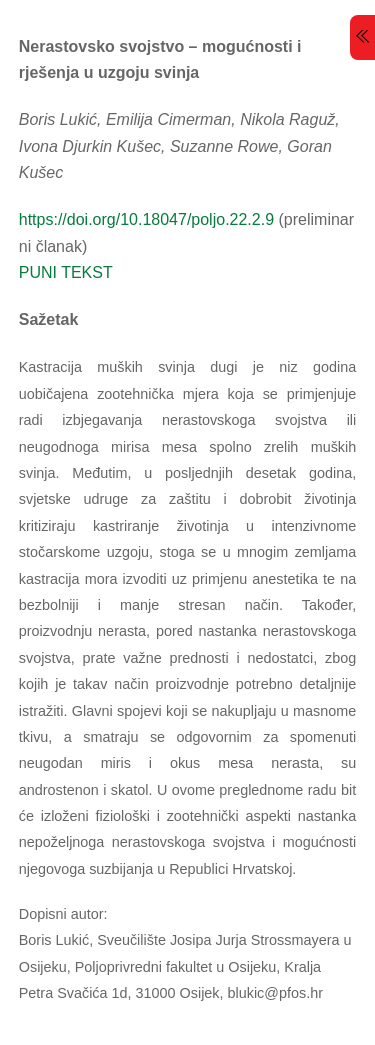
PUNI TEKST (66, 272)
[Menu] (362, 37)
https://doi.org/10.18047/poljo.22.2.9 (146, 219)
